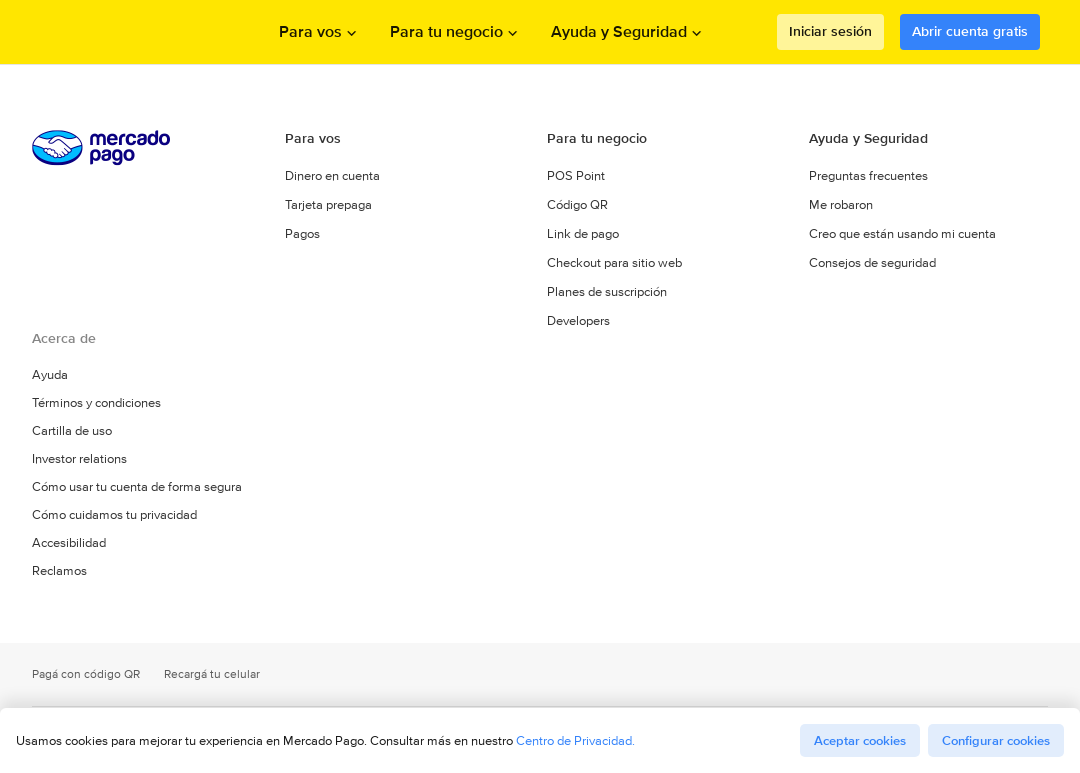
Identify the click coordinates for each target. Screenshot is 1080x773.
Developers (578, 320)
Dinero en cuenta (332, 175)
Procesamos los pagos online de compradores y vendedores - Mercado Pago (123, 32)
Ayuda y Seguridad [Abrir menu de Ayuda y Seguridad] (619, 32)
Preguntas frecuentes (868, 175)
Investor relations (79, 459)
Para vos (313, 138)
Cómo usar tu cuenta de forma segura (137, 487)
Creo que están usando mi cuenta (902, 233)
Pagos (302, 233)
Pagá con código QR (86, 674)
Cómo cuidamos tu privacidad (114, 515)
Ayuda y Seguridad (868, 138)
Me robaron (841, 204)
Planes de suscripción (607, 291)
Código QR (577, 204)
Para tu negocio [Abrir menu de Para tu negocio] (446, 32)
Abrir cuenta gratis (970, 31)
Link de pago (583, 233)
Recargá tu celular (212, 674)
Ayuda (50, 375)
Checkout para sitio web (614, 262)
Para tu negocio (597, 138)
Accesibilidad (69, 543)
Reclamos (59, 571)
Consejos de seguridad (872, 262)
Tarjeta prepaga (328, 204)
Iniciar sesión (830, 31)
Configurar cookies (996, 740)
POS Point (576, 175)
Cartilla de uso (72, 431)
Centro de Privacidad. (575, 740)
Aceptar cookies (860, 740)
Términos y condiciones (96, 403)
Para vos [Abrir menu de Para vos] (310, 32)
